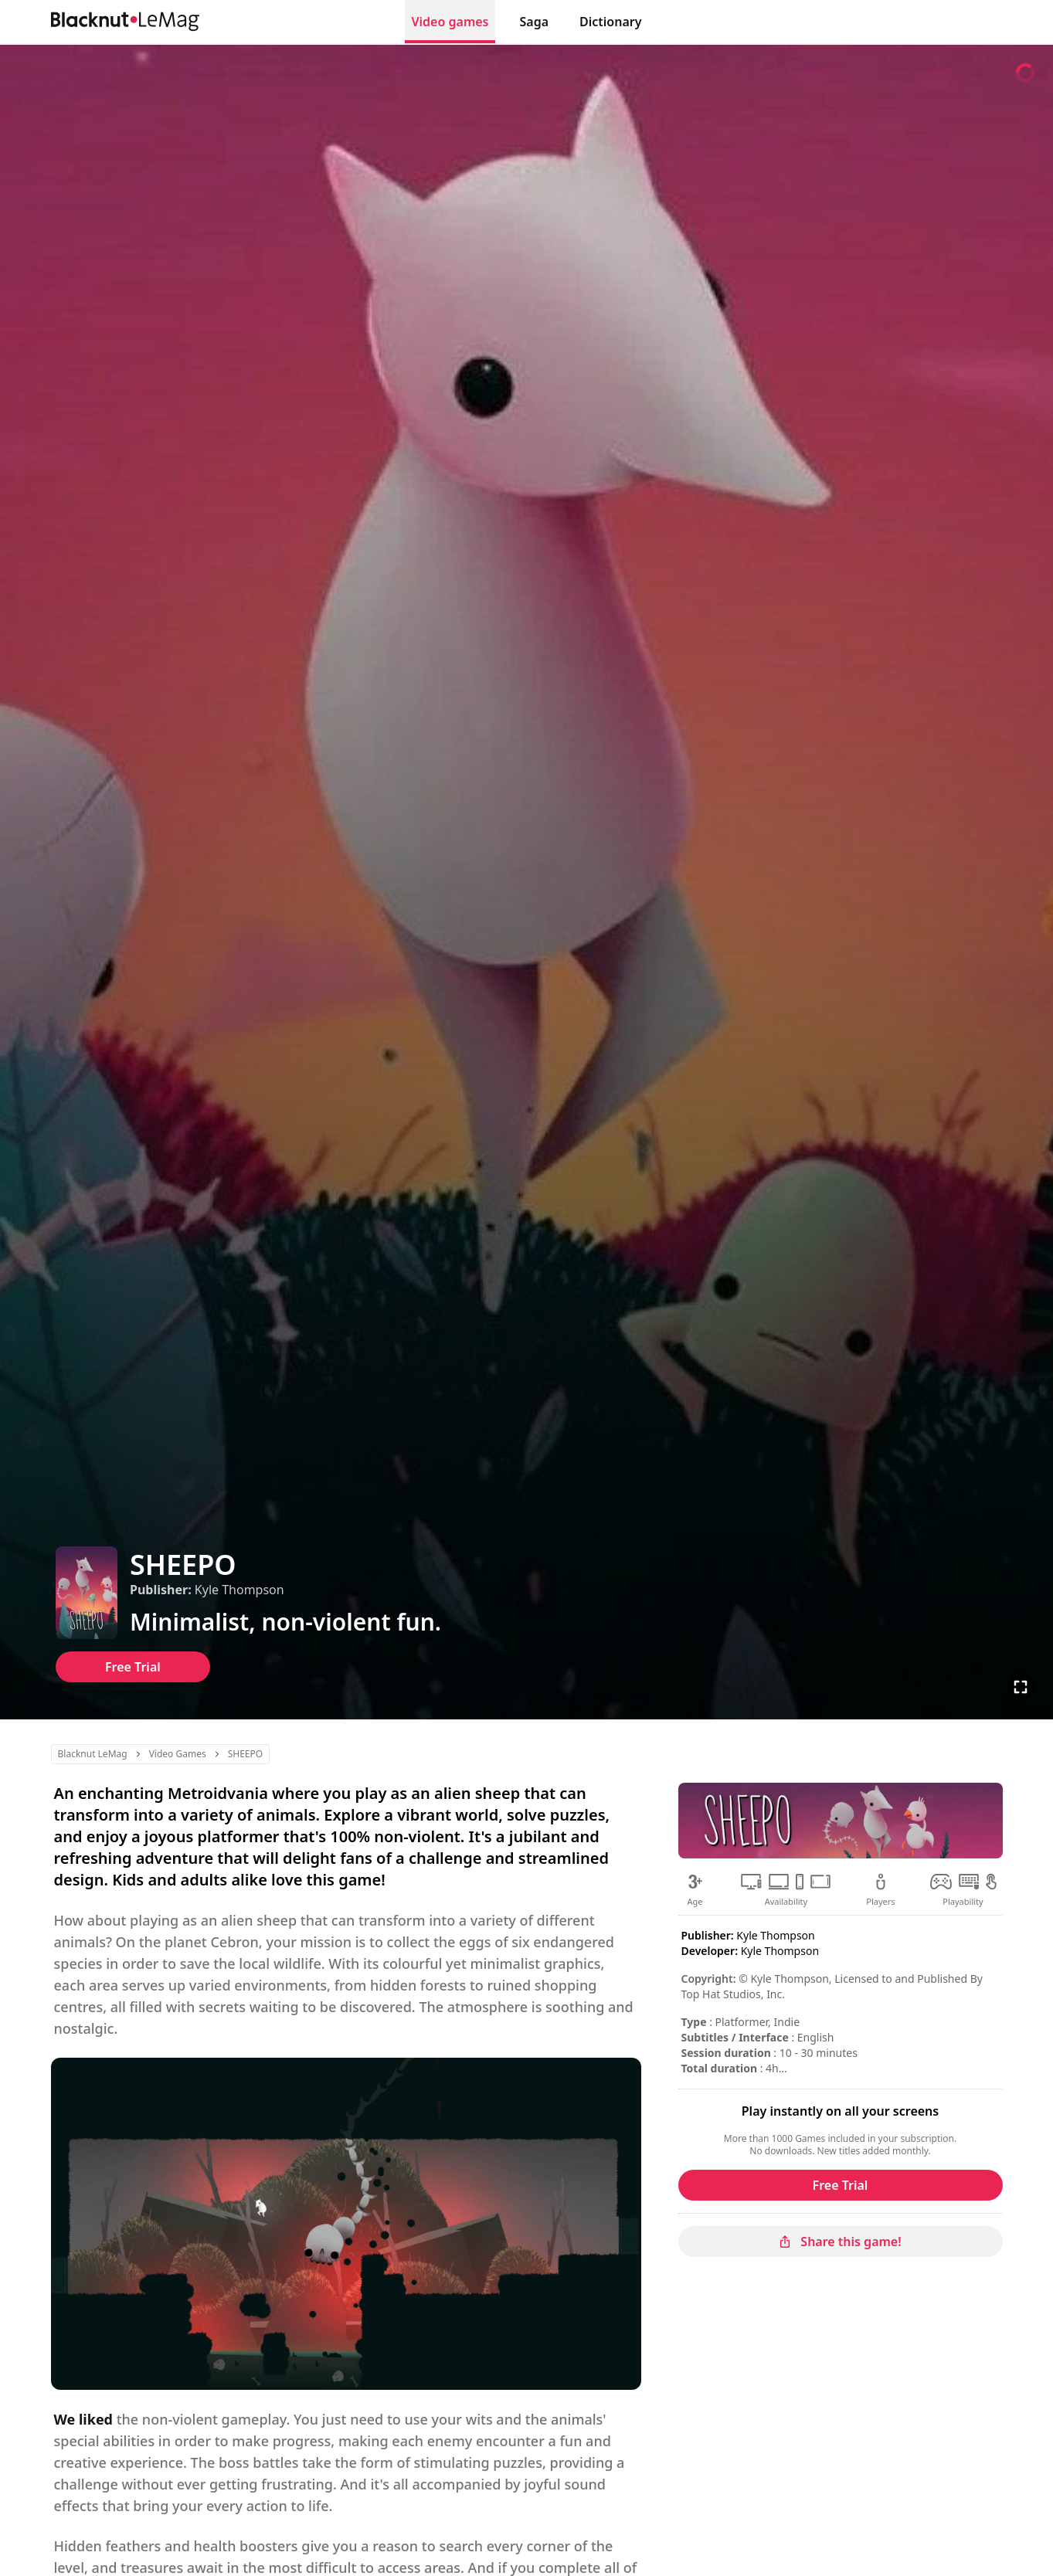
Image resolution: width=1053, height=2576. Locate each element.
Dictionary (610, 21)
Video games (449, 21)
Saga (534, 21)
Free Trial (133, 1666)
